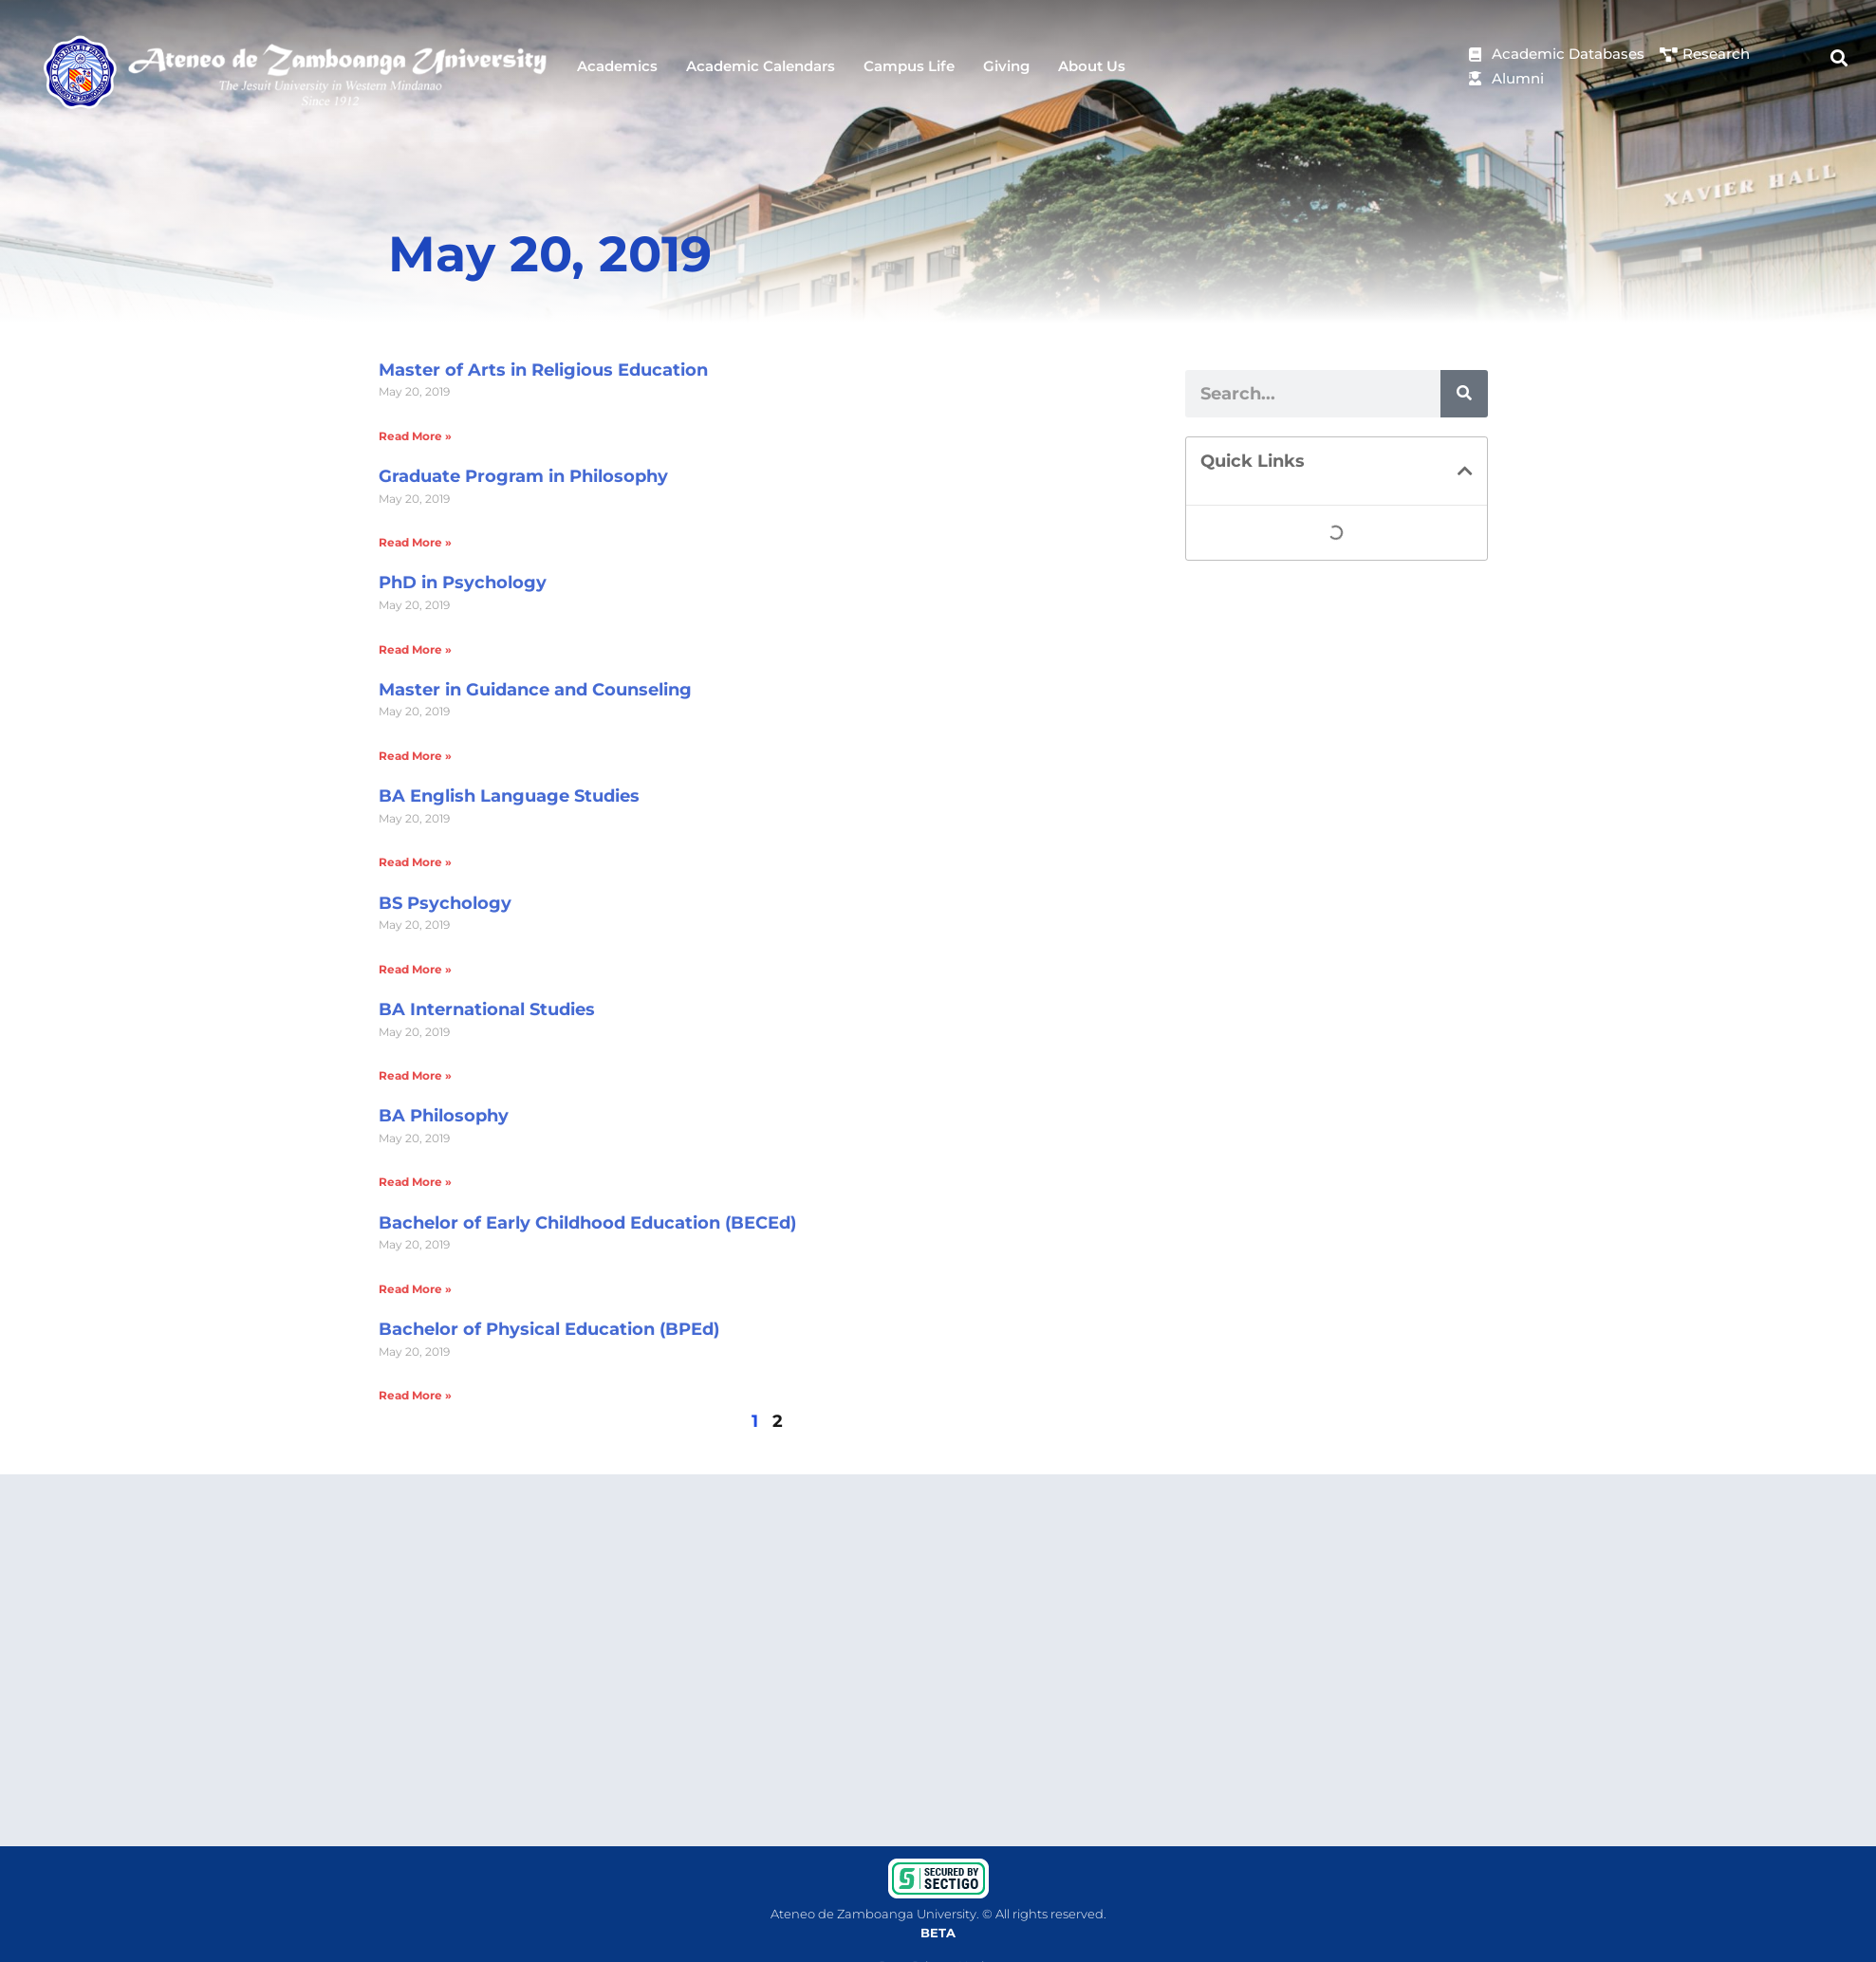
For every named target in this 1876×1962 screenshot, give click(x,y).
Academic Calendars (760, 66)
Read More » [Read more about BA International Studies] (415, 1075)
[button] (1838, 57)
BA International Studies (487, 1009)
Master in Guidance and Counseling (535, 689)
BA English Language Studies (509, 796)
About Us (1091, 66)
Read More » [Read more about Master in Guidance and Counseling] (415, 756)
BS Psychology (445, 903)
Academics (617, 66)
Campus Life (909, 66)
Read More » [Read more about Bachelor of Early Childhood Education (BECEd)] (415, 1289)
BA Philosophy (444, 1115)
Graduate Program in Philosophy (523, 476)
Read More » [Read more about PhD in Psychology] (415, 649)
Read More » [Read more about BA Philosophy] (415, 1182)
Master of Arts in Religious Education (543, 370)
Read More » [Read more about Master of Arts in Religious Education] (415, 436)
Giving (1006, 66)
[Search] (1464, 393)
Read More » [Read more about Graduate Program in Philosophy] (415, 542)
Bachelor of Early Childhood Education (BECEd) (587, 1222)
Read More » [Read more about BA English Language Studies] (415, 862)
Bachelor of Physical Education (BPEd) (549, 1329)
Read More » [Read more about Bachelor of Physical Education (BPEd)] (415, 1395)
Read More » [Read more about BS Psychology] (415, 969)
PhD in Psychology (463, 582)
